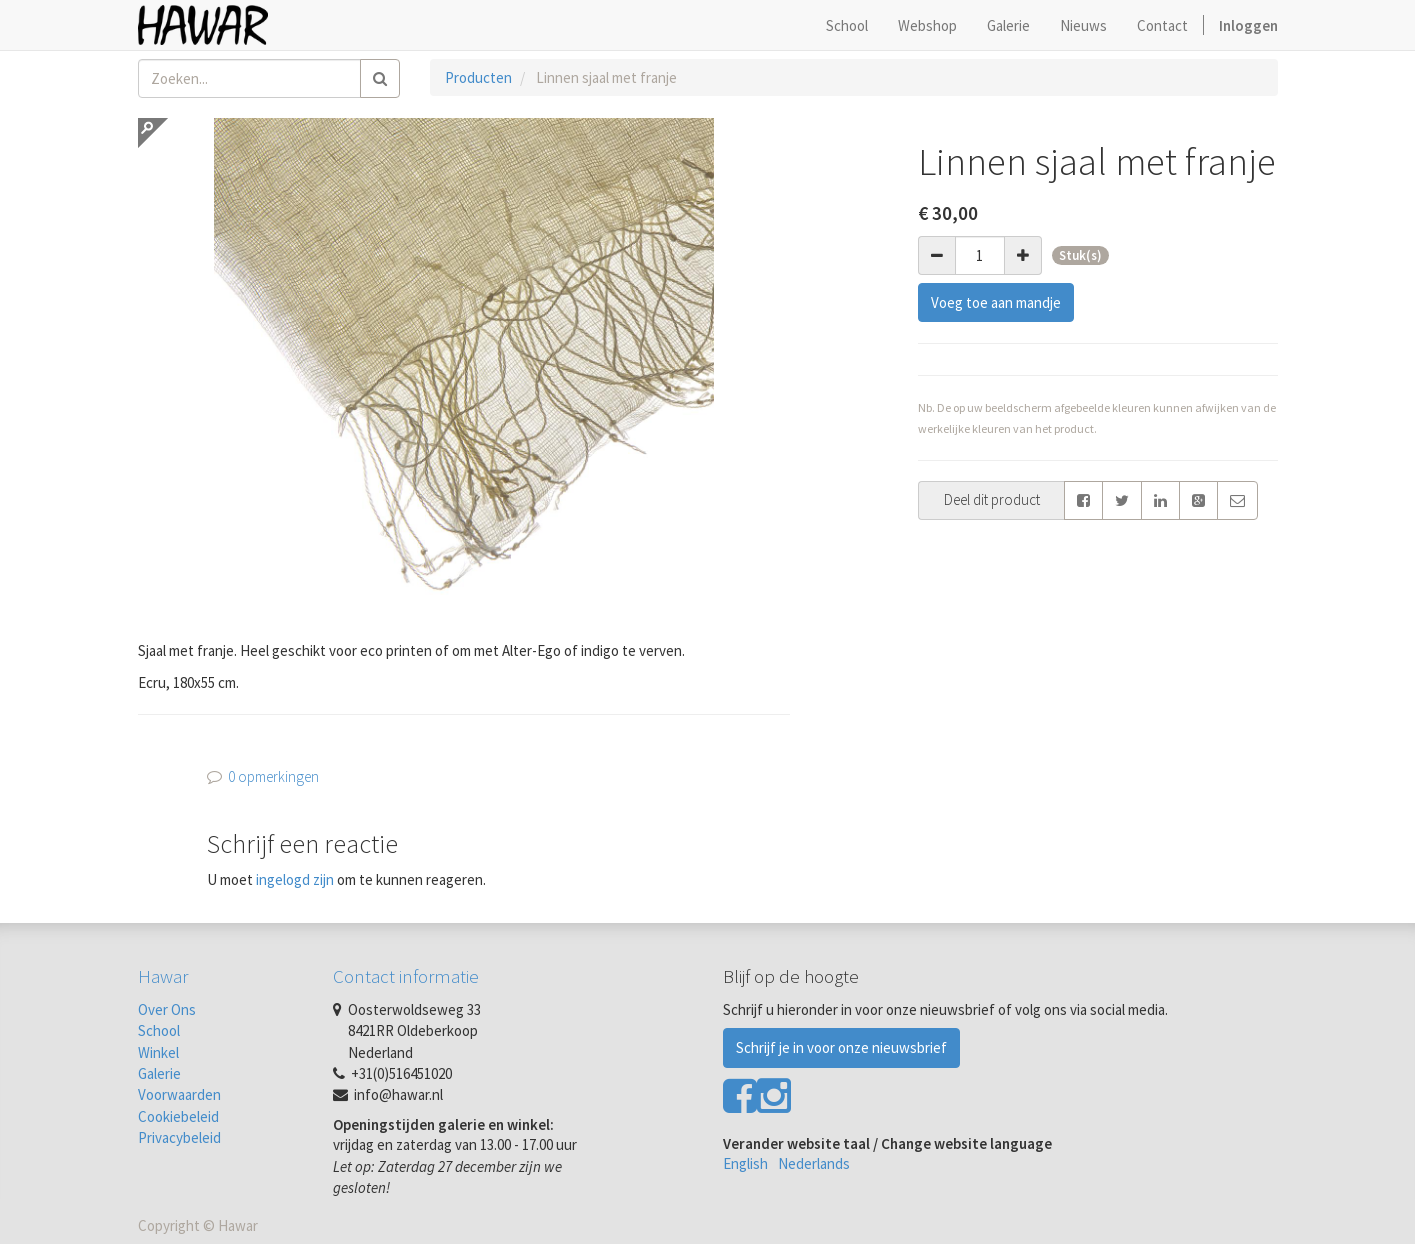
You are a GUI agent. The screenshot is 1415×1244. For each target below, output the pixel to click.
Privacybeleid (179, 1137)
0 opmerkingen (273, 776)
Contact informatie (406, 976)
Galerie (159, 1073)
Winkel (158, 1052)
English (745, 1163)
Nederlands (814, 1163)
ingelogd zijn (295, 879)
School (159, 1030)
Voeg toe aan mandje (996, 302)
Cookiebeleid (178, 1116)
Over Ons (167, 1009)
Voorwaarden (179, 1094)
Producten (478, 77)
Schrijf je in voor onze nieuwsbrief (841, 1047)
